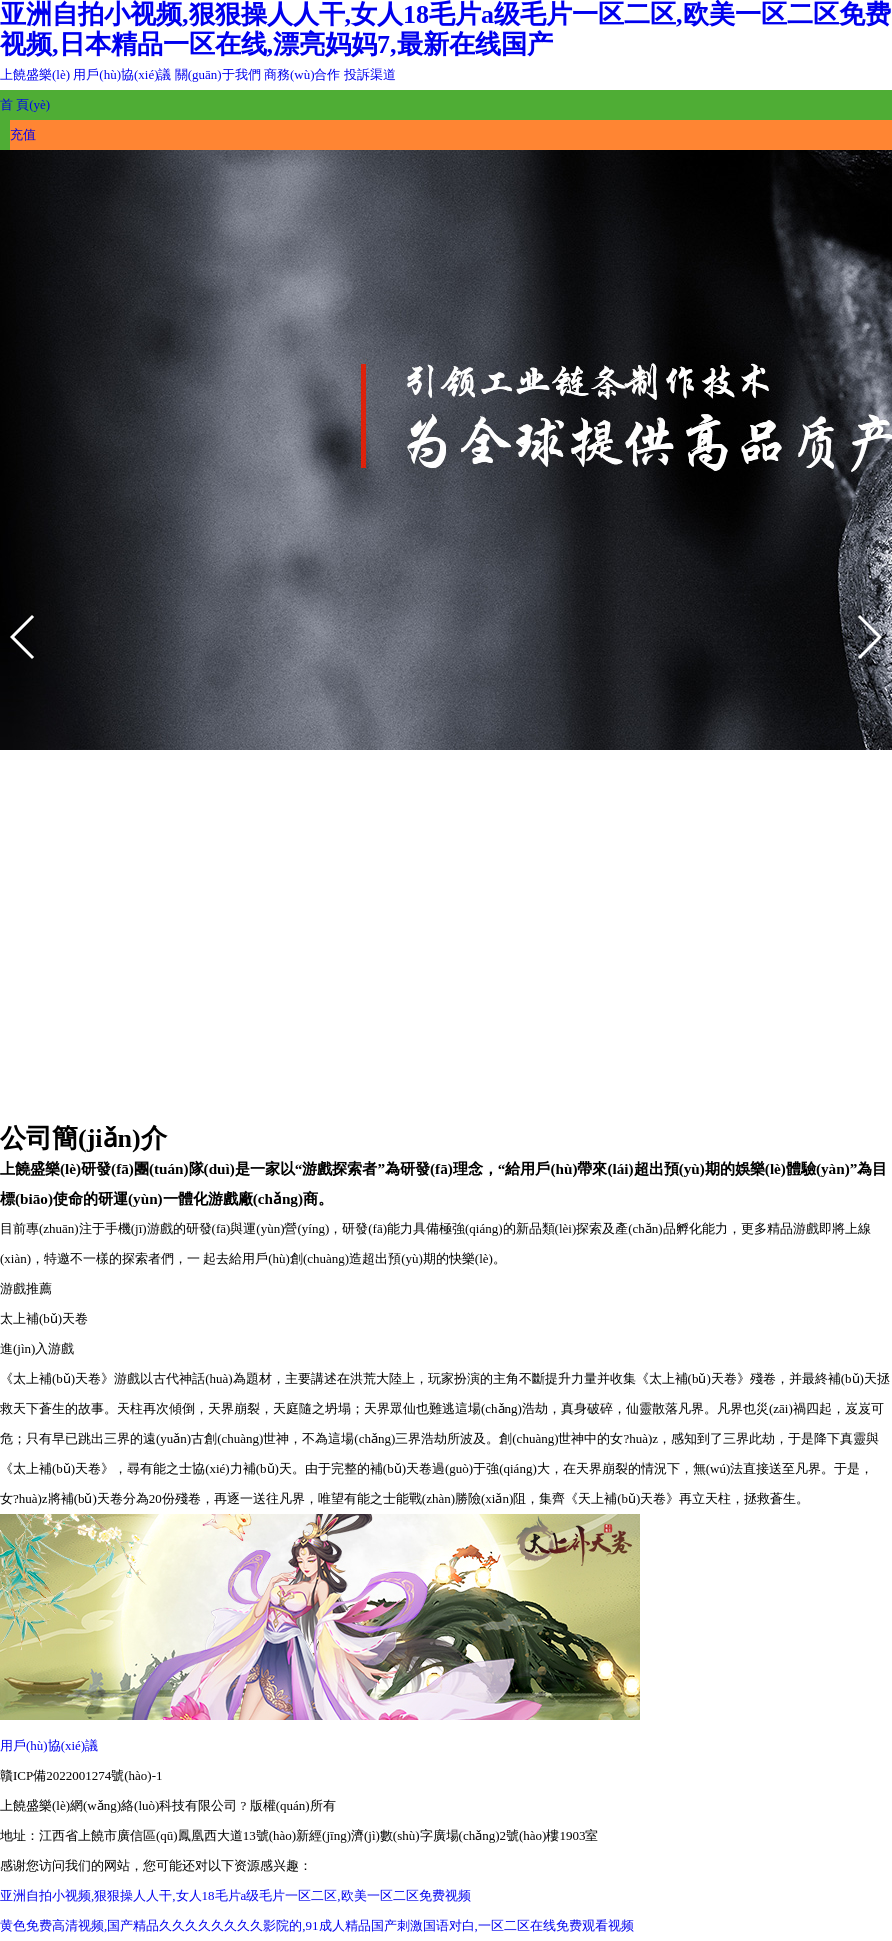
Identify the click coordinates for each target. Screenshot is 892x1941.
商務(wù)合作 (302, 74)
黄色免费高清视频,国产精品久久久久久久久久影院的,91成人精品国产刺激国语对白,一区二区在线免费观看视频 (317, 1925)
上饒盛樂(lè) (36, 74)
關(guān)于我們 (218, 74)
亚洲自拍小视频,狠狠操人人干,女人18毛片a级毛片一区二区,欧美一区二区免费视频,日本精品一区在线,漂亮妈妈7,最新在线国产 (445, 29)
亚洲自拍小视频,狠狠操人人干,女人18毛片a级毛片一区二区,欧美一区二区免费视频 (235, 1895)
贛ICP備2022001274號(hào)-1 (81, 1775)
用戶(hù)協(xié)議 (122, 74)
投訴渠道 (370, 74)
